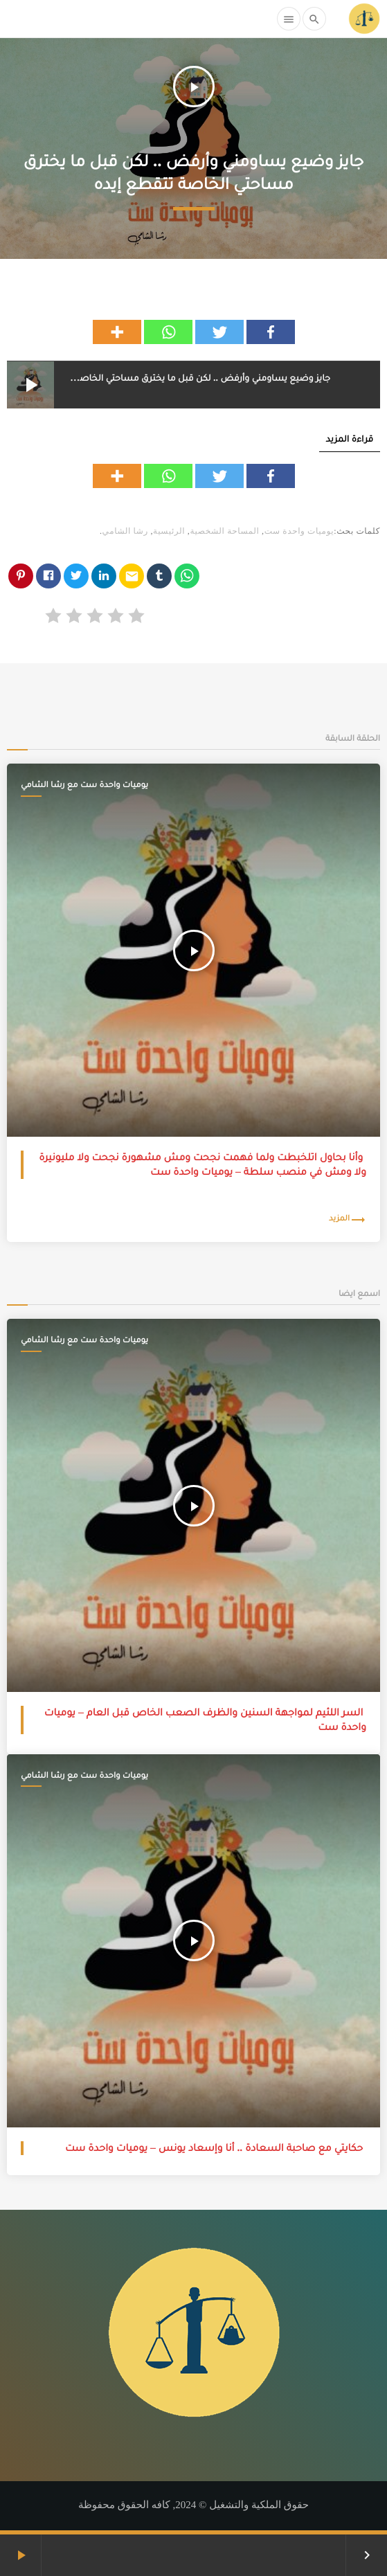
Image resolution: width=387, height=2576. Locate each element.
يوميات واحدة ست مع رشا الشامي (84, 784)
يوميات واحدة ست (299, 531)
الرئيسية (169, 531)
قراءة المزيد (349, 439)
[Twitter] (219, 332)
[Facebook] (270, 332)
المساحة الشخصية (224, 531)
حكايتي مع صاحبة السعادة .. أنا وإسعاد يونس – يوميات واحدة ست (214, 2148)
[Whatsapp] (168, 332)
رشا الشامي (125, 531)
